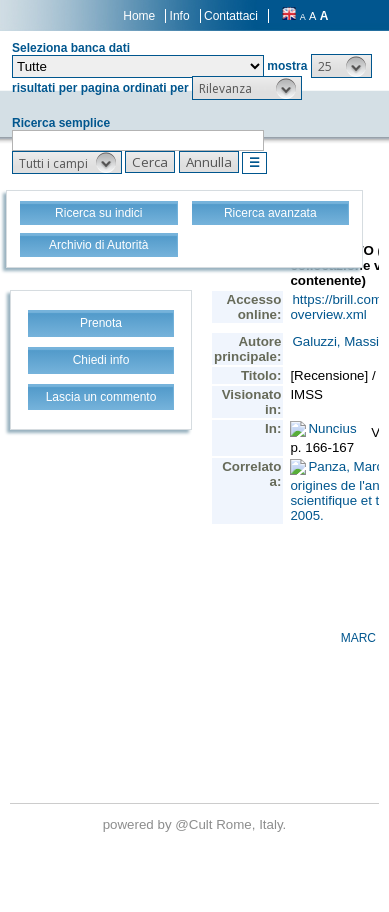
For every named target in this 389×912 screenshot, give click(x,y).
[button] (341, 66)
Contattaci (231, 16)
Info (180, 16)
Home (139, 16)
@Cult (195, 824)
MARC (358, 638)
